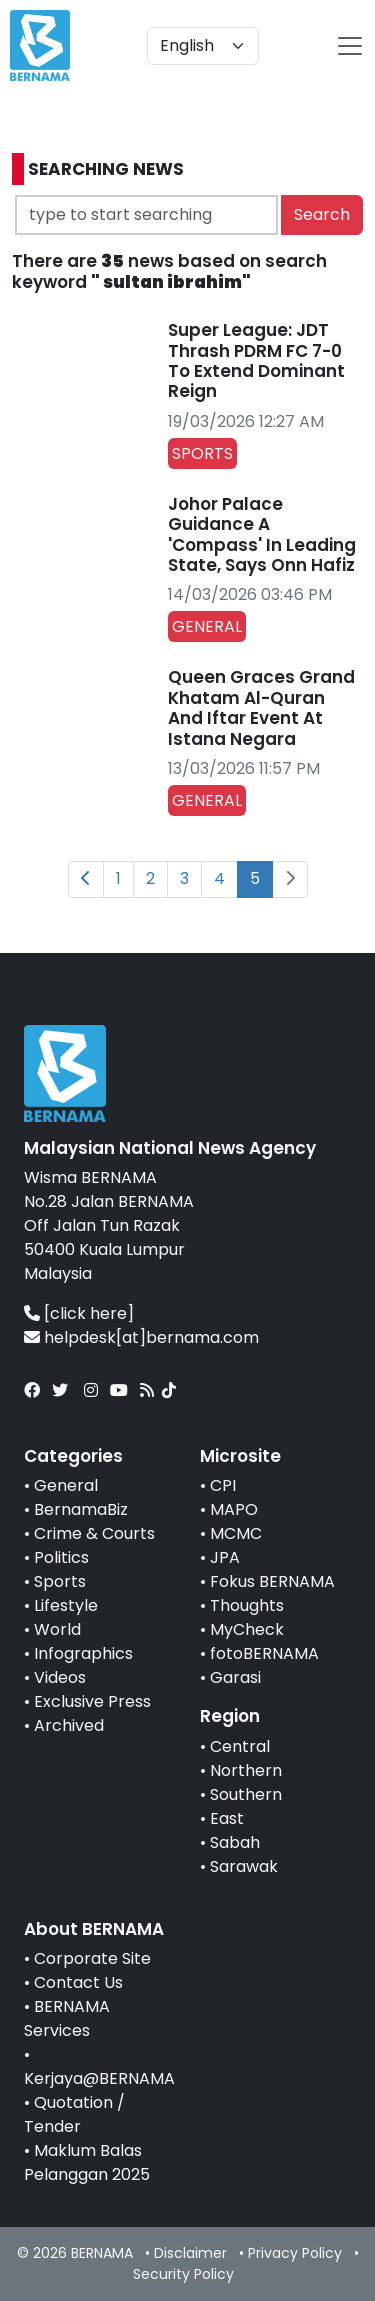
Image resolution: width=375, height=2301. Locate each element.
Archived (69, 1725)
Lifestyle (66, 1605)
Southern (246, 1794)
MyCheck (247, 1629)
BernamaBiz (81, 1509)
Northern (246, 1770)
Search (322, 214)
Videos (60, 1677)
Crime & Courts (94, 1533)
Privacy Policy (295, 2253)
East (227, 1818)
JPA (225, 1557)
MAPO (234, 1509)
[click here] (89, 1313)
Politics (61, 1557)
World (57, 1629)
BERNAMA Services (67, 2018)
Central (240, 1746)
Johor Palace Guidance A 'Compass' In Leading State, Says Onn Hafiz (262, 534)
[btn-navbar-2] (350, 46)
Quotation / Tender (74, 2114)
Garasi (235, 1677)
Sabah (235, 1842)
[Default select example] (203, 46)
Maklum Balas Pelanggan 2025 (87, 2162)
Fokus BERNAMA (272, 1581)
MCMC (236, 1533)
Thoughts (247, 1605)
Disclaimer (190, 2253)
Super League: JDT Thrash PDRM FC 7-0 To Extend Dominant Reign (256, 360)
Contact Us (78, 1982)
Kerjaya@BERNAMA (99, 2078)
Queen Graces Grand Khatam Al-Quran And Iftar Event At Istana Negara (261, 707)
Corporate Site (92, 1958)
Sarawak (244, 1866)
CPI (223, 1485)
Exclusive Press (92, 1701)
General (66, 1485)
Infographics (83, 1653)
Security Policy (183, 2274)
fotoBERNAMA (264, 1653)
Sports (60, 1581)
